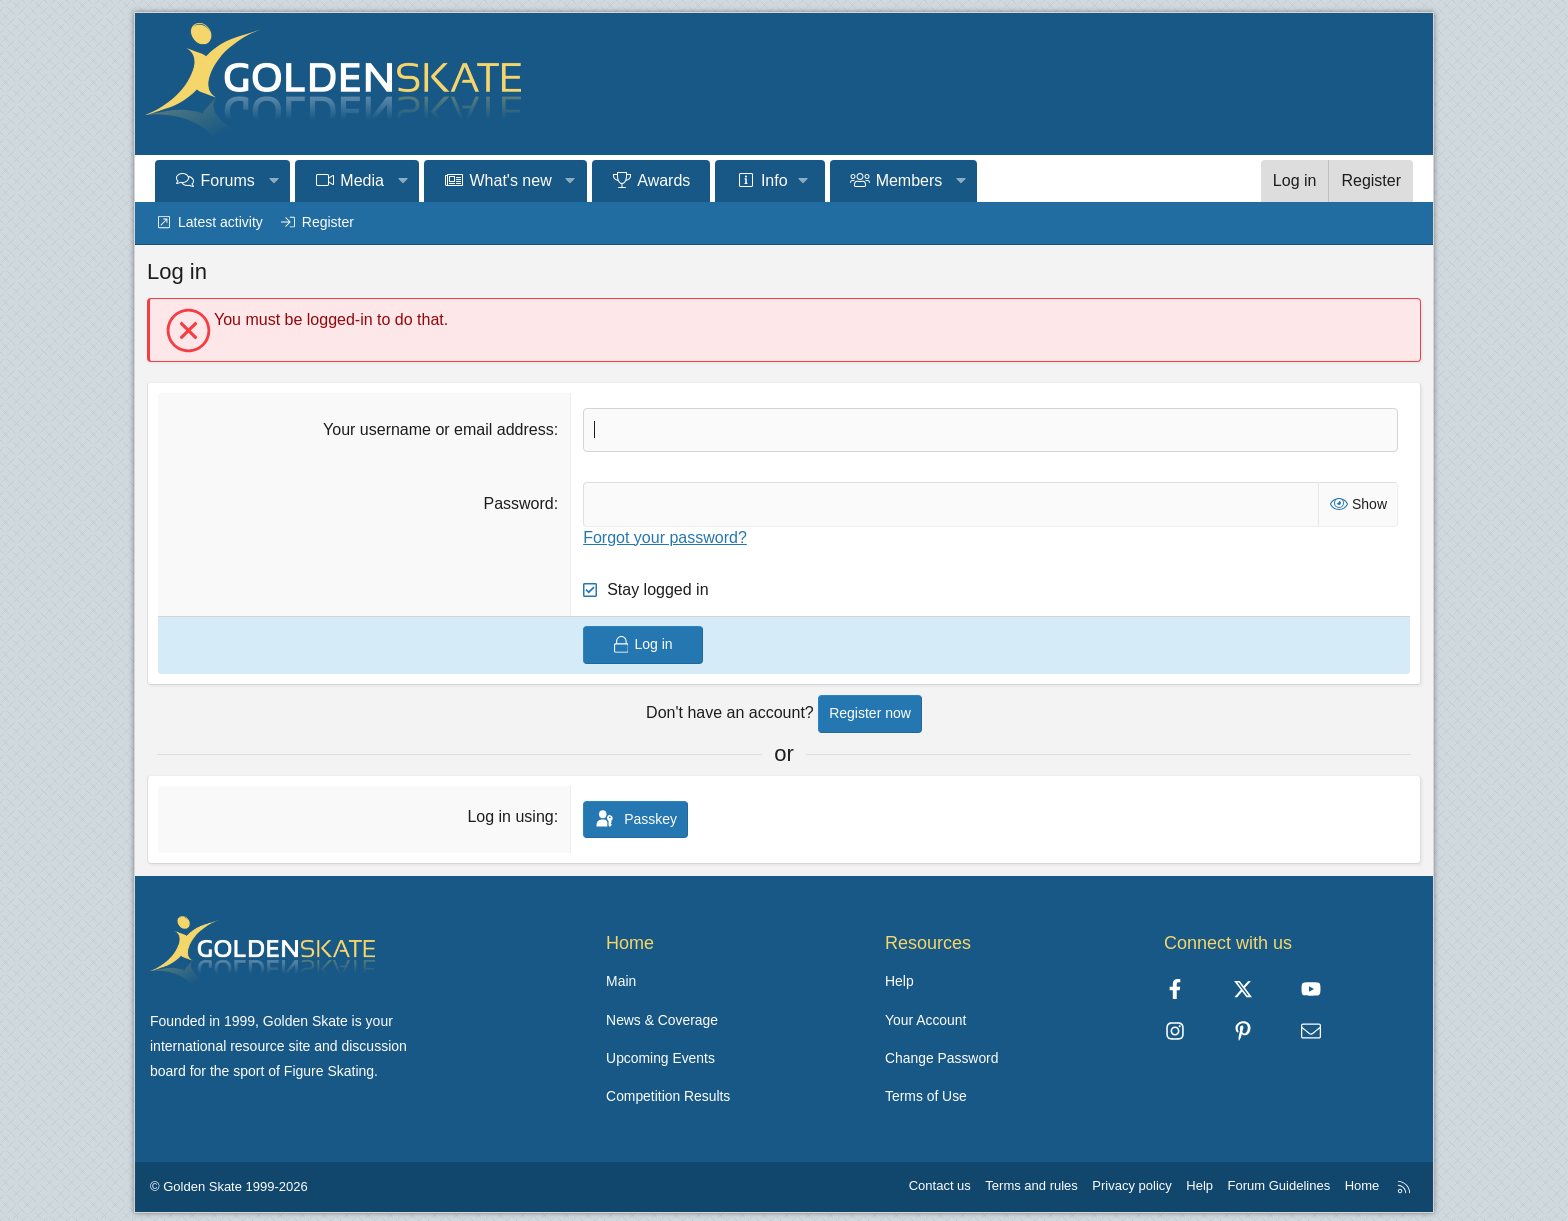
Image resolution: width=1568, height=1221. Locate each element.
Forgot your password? (665, 537)
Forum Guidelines (1279, 1181)
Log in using (510, 816)
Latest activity (220, 222)
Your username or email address (438, 429)
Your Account (926, 1018)
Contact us (940, 1181)
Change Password (942, 1056)
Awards (663, 180)
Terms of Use (926, 1093)
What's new (511, 180)
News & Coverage (662, 1018)
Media (362, 180)
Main (621, 980)
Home (1362, 1181)
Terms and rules (1031, 1181)
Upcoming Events (661, 1056)
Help (899, 980)
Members (909, 180)
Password (518, 503)
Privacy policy (1131, 1181)
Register (328, 222)
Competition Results (668, 1093)
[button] (273, 181)
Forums (228, 180)
